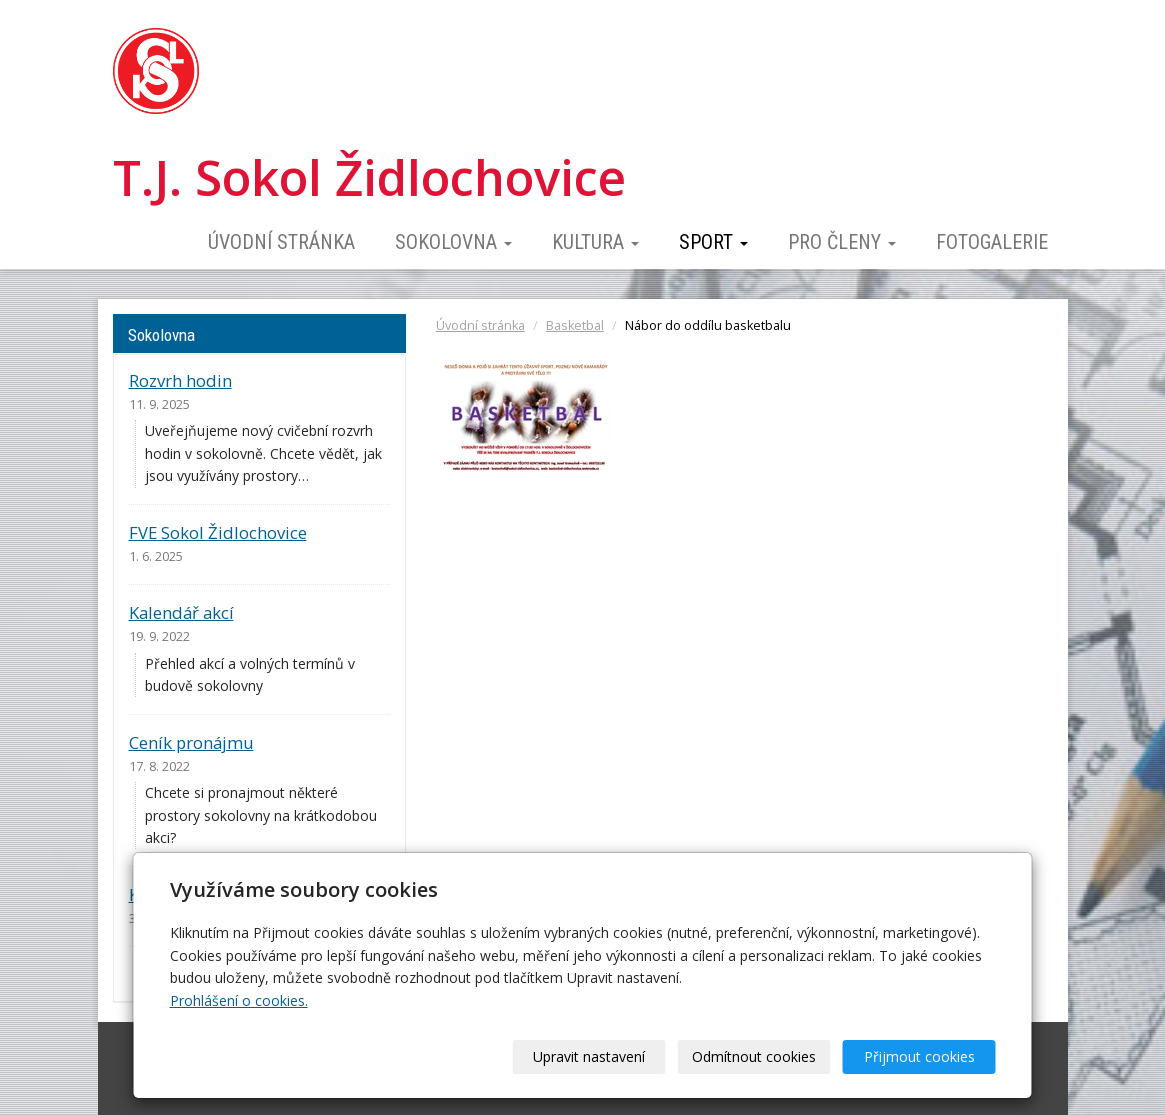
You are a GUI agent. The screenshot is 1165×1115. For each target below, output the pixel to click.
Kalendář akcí (181, 612)
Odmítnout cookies (754, 1056)
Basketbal (575, 325)
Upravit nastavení (589, 1056)
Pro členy (842, 242)
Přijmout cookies (919, 1056)
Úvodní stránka (281, 242)
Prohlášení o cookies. (239, 1000)
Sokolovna (453, 242)
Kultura (595, 242)
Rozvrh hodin (180, 380)
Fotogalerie (992, 242)
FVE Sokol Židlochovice (218, 532)
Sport (713, 242)
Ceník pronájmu (191, 742)
